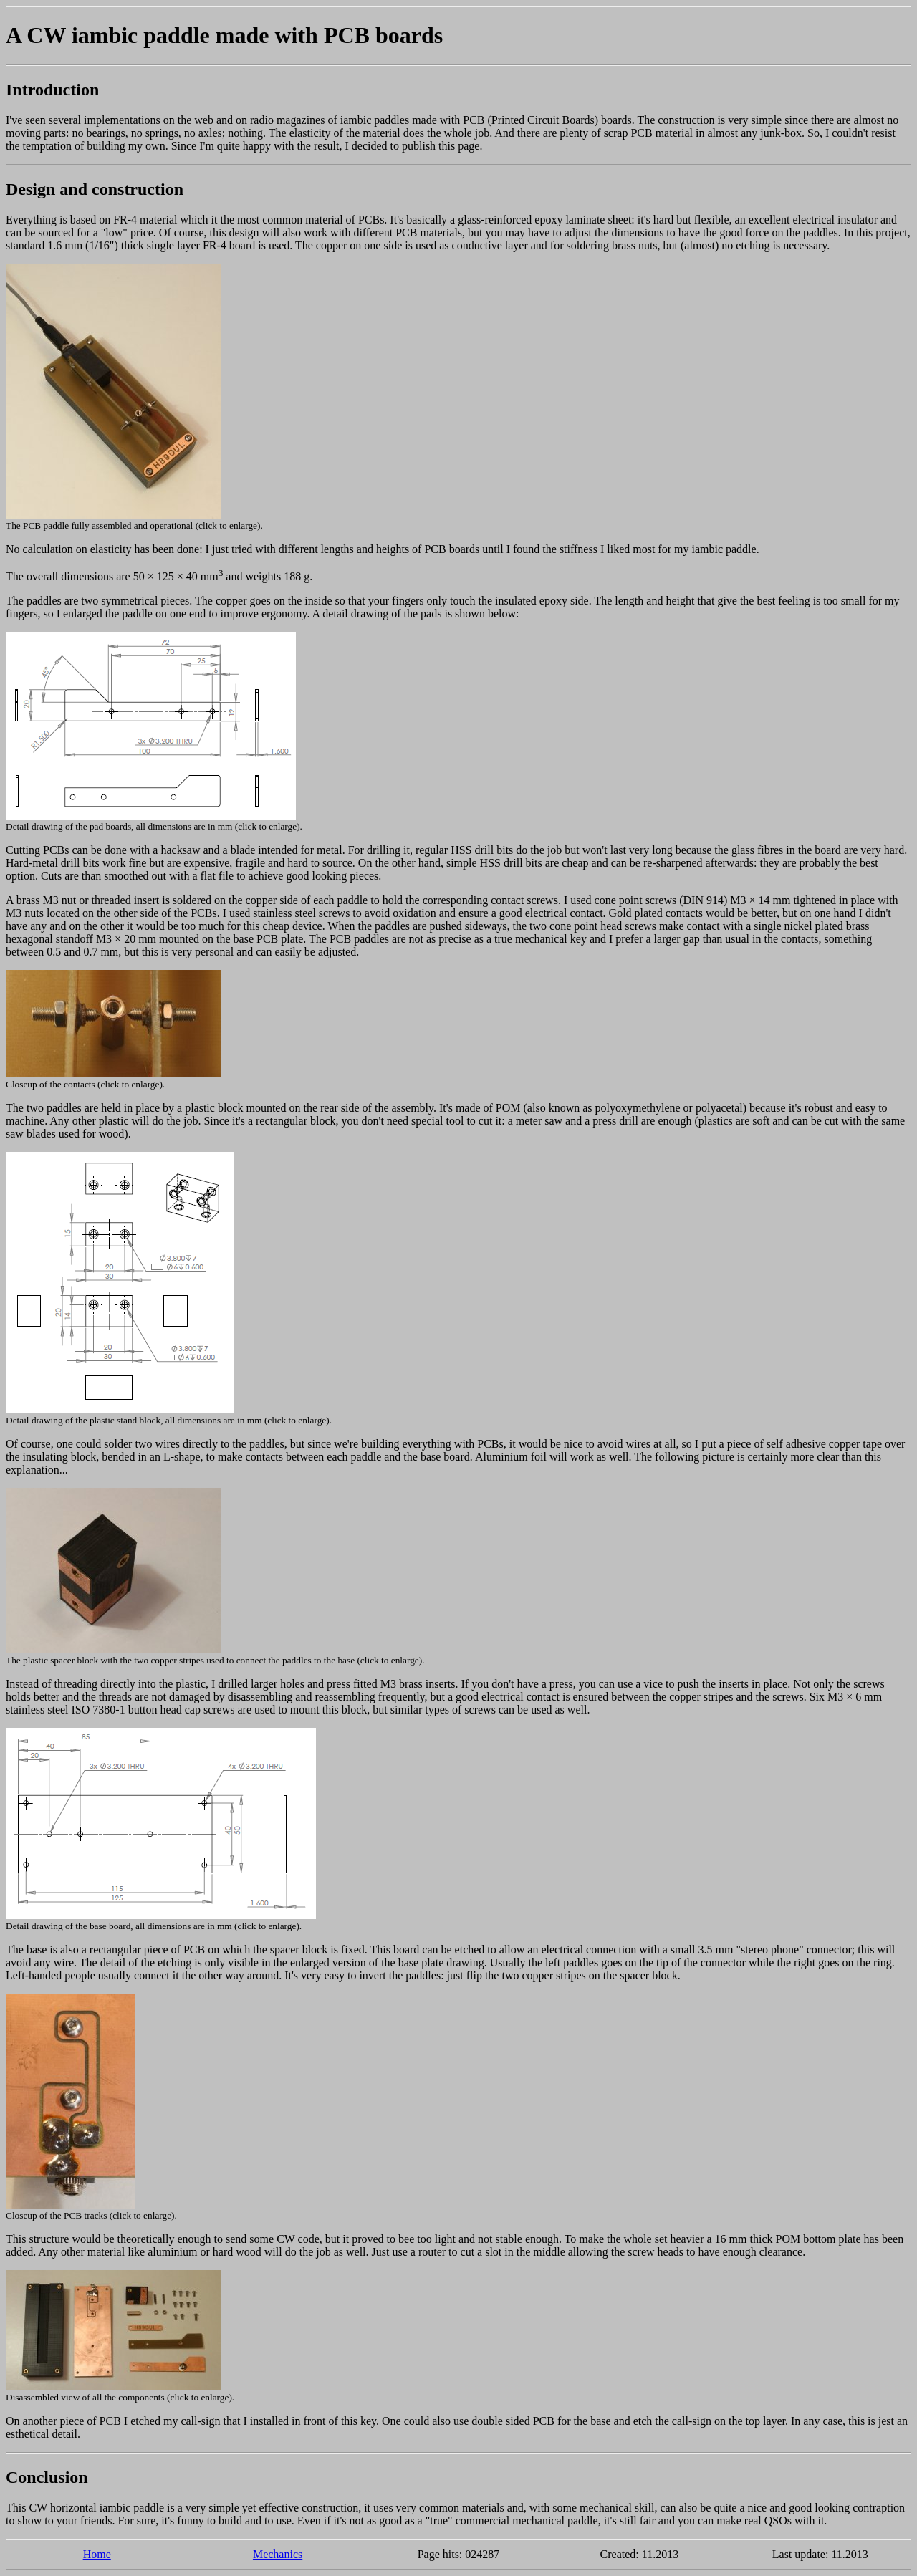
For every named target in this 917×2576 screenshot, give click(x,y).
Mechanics (277, 2554)
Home (97, 2554)
